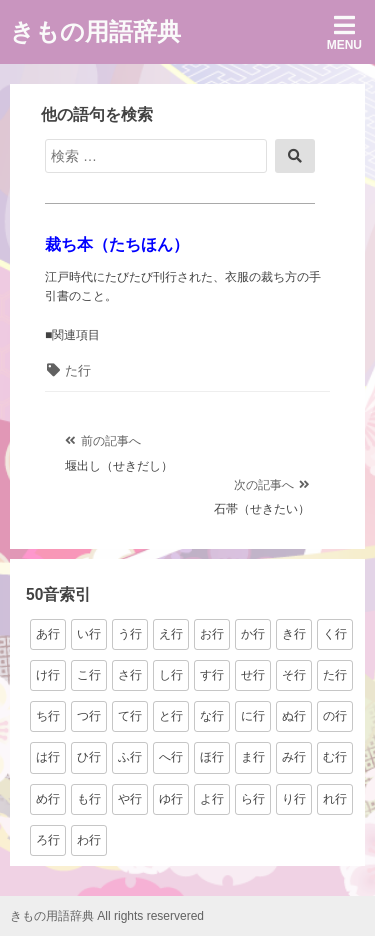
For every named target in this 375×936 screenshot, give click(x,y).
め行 (48, 799)
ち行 (48, 716)
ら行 (253, 799)
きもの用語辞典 (95, 31)
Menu (344, 32)
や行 (130, 799)
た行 (78, 370)
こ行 (89, 675)
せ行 (253, 675)
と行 (171, 716)
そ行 (294, 675)
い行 (89, 634)
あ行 (48, 634)
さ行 (130, 675)
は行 (48, 757)
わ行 (89, 840)
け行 (48, 675)
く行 (335, 634)
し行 (171, 675)
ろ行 (48, 840)
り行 (294, 799)
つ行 (89, 716)
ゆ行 (171, 799)
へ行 (171, 757)
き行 (294, 634)
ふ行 (130, 757)
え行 (171, 634)
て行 (130, 716)
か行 (253, 634)
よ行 (212, 799)
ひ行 (89, 757)
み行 (294, 757)
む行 (335, 757)
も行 (89, 799)
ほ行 (212, 757)
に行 (253, 716)
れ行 (335, 799)
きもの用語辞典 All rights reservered (107, 916)
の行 (335, 716)
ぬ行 (294, 716)
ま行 (253, 757)
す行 (212, 675)
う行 (130, 634)
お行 (212, 634)
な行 (212, 716)
